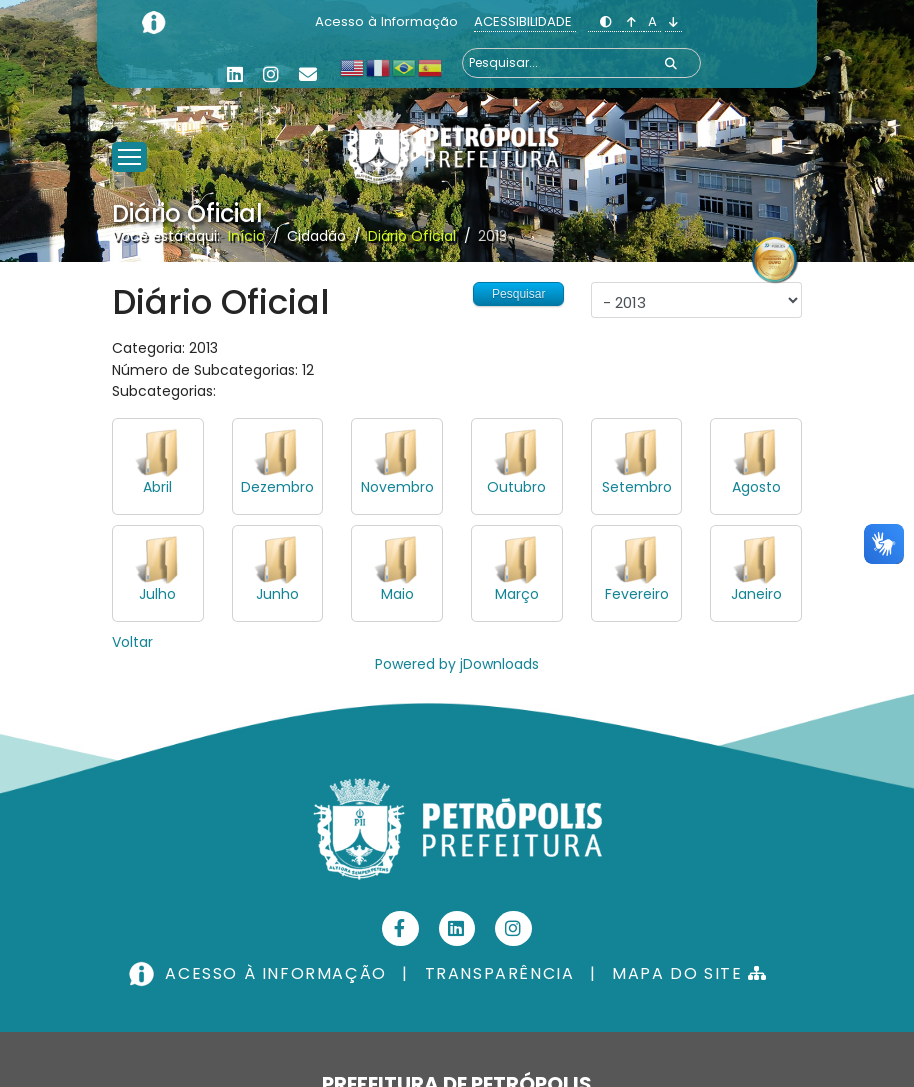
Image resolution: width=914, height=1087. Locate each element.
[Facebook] (400, 928)
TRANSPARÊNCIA (500, 973)
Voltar (132, 642)
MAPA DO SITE (689, 973)
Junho (277, 594)
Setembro (637, 487)
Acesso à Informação (388, 21)
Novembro (397, 487)
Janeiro (756, 594)
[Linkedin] (235, 74)
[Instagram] (271, 74)
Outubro (516, 487)
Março (517, 594)
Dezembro (277, 487)
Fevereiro (637, 594)
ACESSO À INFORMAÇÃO (260, 973)
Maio (397, 594)
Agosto (756, 487)
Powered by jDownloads (457, 664)
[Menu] (129, 132)
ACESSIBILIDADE (525, 21)
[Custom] (308, 74)
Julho (157, 594)
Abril (157, 487)
